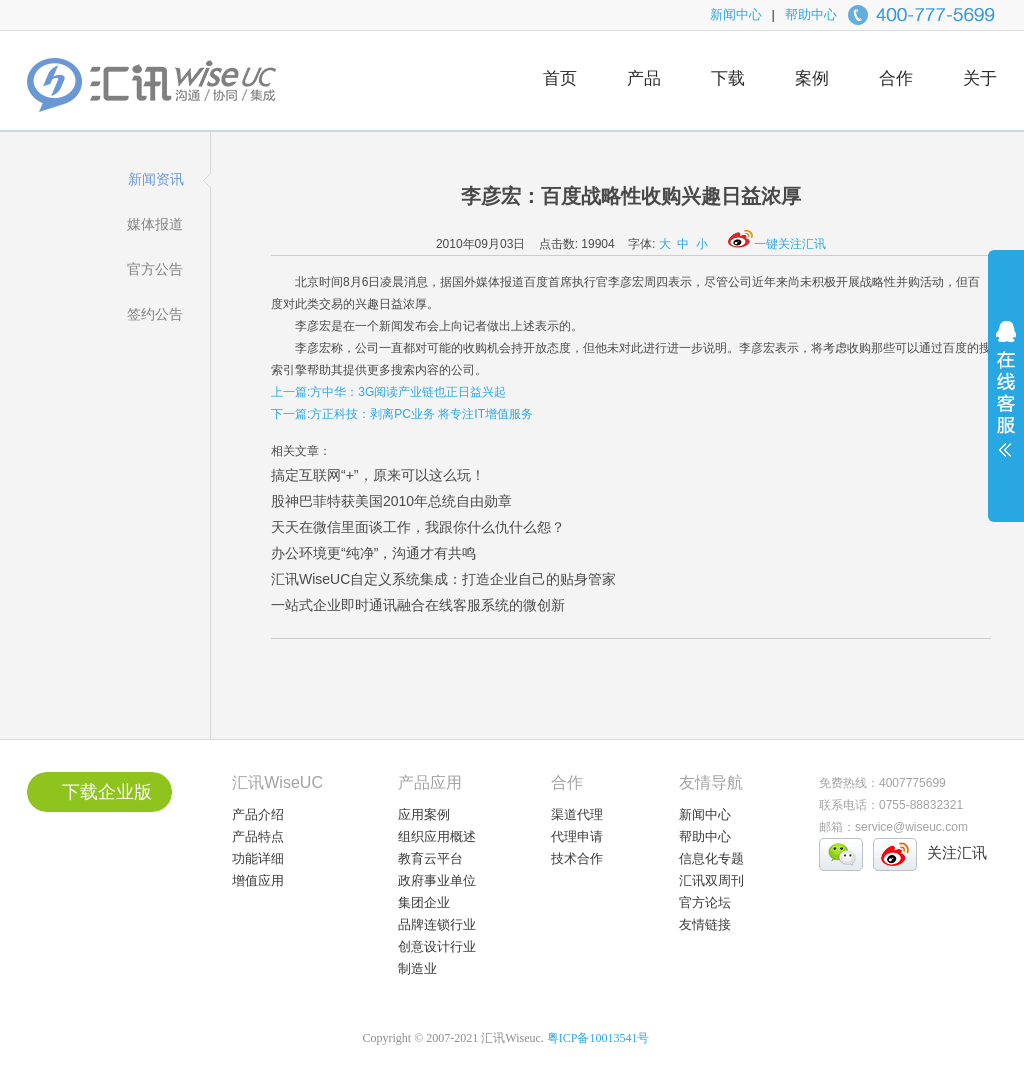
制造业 (417, 968)
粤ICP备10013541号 (598, 1038)
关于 (980, 78)
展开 (1006, 402)
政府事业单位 (437, 880)
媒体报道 (155, 224)
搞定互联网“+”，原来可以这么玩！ (378, 475)
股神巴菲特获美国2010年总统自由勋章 (391, 501)
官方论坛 (705, 902)
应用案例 (424, 814)
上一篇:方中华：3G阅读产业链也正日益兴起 (388, 392)
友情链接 (705, 924)
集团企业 (424, 902)
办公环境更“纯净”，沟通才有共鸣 (373, 553)
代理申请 (577, 836)
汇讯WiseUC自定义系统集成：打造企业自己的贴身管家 (443, 579)
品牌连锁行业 (437, 924)
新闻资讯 (156, 179)
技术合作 (577, 858)
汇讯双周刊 (711, 880)
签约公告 (155, 314)
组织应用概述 (437, 836)
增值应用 (258, 880)
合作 (896, 78)
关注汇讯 (957, 852)
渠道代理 (577, 814)
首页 (560, 78)
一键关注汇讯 (777, 244)
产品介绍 (258, 814)
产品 (644, 78)
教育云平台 (430, 858)
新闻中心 (736, 14)
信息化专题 (711, 858)
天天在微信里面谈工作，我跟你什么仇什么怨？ (418, 527)
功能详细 (258, 858)
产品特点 (258, 836)
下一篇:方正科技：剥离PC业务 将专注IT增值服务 (402, 414)
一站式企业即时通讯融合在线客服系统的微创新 (418, 605)
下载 (728, 78)
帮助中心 (811, 14)
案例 (812, 78)
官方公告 (155, 269)
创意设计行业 (437, 946)
